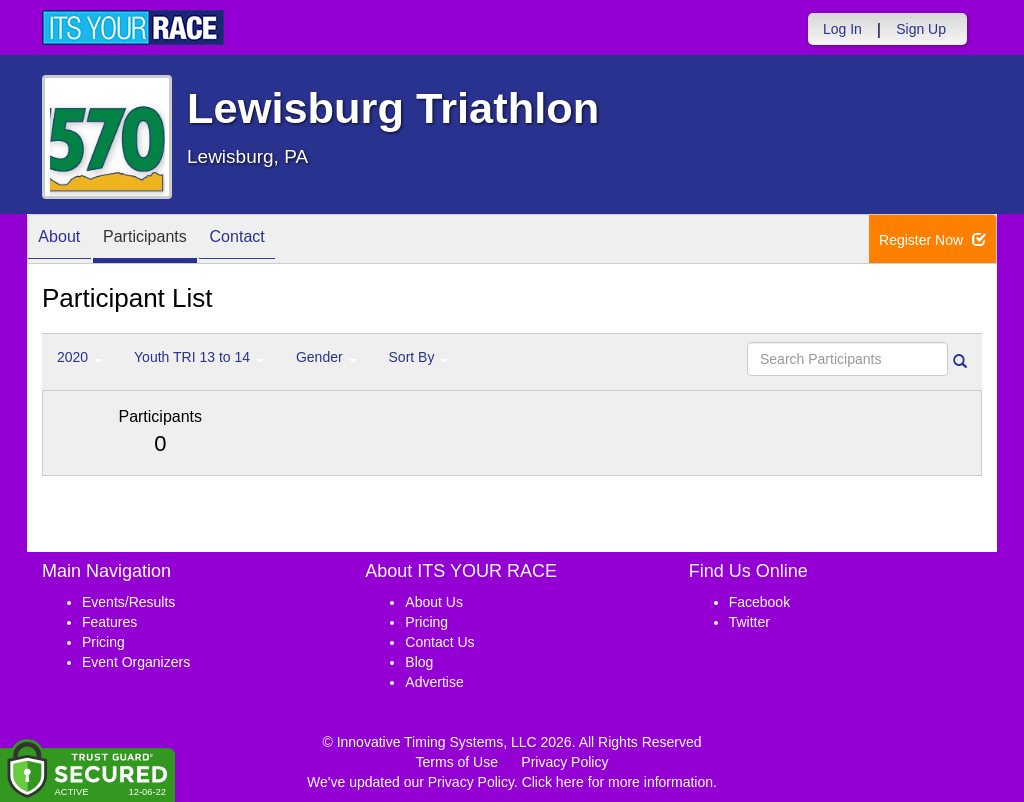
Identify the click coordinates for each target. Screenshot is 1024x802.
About (65, 240)
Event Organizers (136, 662)
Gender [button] (326, 357)
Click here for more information (617, 782)
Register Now (932, 240)
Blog (419, 662)
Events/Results (128, 602)
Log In (842, 29)
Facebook (759, 602)
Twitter (749, 622)
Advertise (434, 682)
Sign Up (921, 29)
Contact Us (439, 642)
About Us (434, 602)
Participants (163, 240)
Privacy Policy (564, 762)
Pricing (103, 642)
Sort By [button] (419, 357)
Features (109, 622)
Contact (268, 240)
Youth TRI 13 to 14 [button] (199, 357)
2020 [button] (79, 357)
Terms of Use (457, 762)
